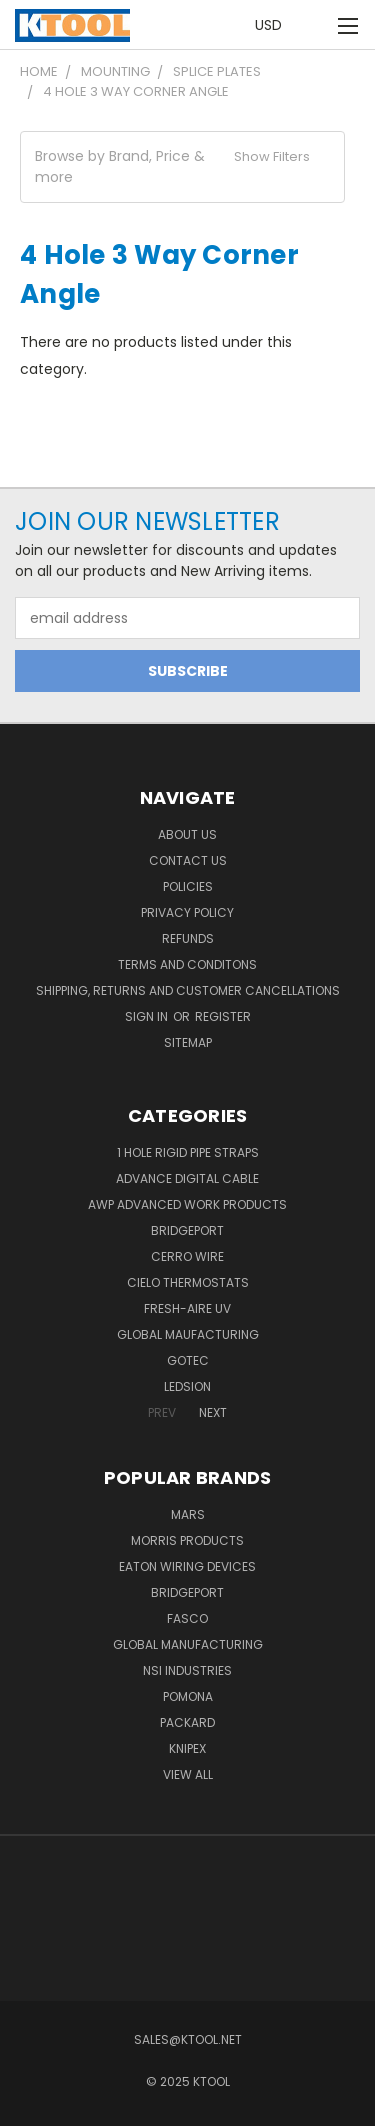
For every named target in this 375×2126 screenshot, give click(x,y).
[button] (182, 167)
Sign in (148, 1016)
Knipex (187, 1748)
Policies (188, 886)
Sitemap (188, 1042)
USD (274, 25)
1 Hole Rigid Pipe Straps (188, 1152)
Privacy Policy (187, 912)
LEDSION (187, 1386)
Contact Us (188, 860)
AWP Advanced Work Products (187, 1204)
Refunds (188, 938)
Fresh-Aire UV (187, 1308)
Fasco (187, 1618)
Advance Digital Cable (187, 1178)
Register (223, 1016)
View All (188, 1774)
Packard (187, 1722)
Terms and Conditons (187, 964)
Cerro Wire (187, 1256)
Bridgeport (187, 1230)
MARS (188, 1514)
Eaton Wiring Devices (187, 1566)
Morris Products (187, 1540)
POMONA (188, 1696)
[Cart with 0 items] (315, 25)
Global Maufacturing (188, 1334)
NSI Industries (187, 1670)
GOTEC (188, 1360)
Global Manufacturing (188, 1644)
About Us (187, 834)
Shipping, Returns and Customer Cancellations (188, 990)
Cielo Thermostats (188, 1282)
